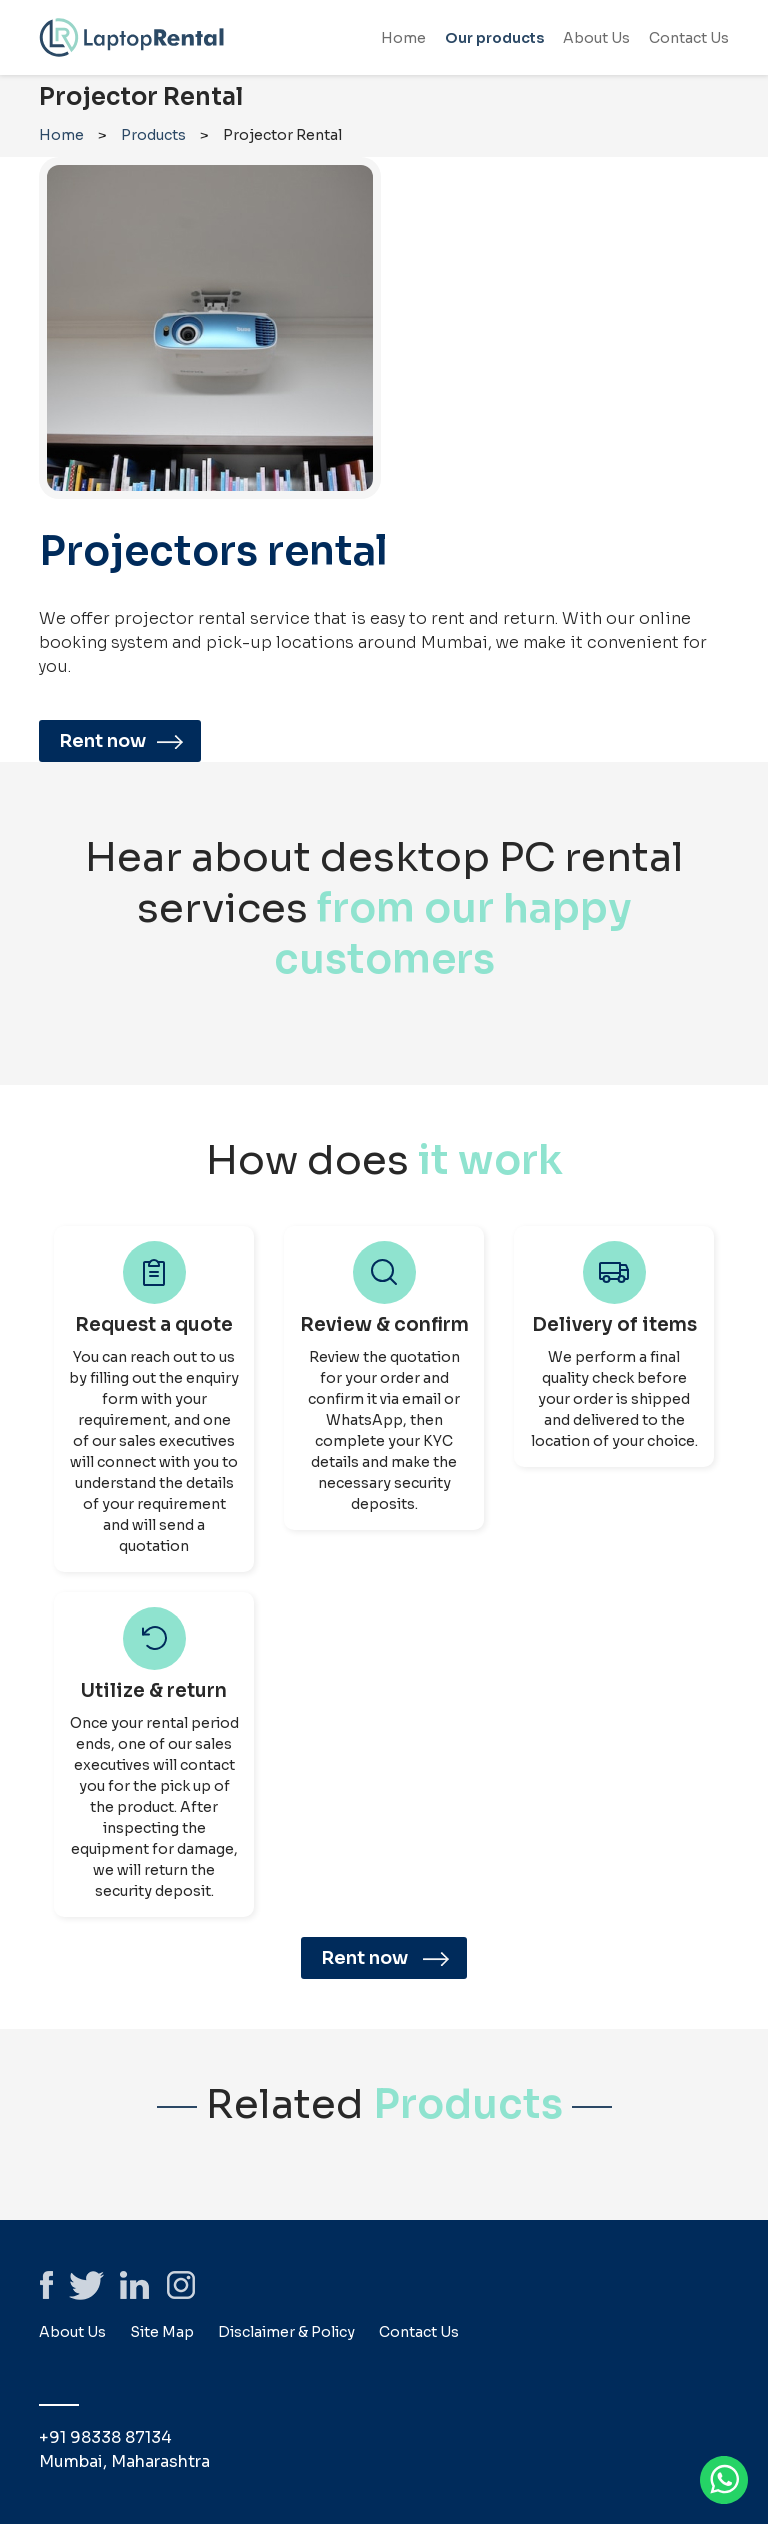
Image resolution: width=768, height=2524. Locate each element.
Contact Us (689, 38)
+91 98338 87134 (105, 2437)
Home (403, 38)
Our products (494, 38)
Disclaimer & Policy (286, 2332)
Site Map (162, 2332)
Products (153, 135)
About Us (596, 38)
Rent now (125, 741)
